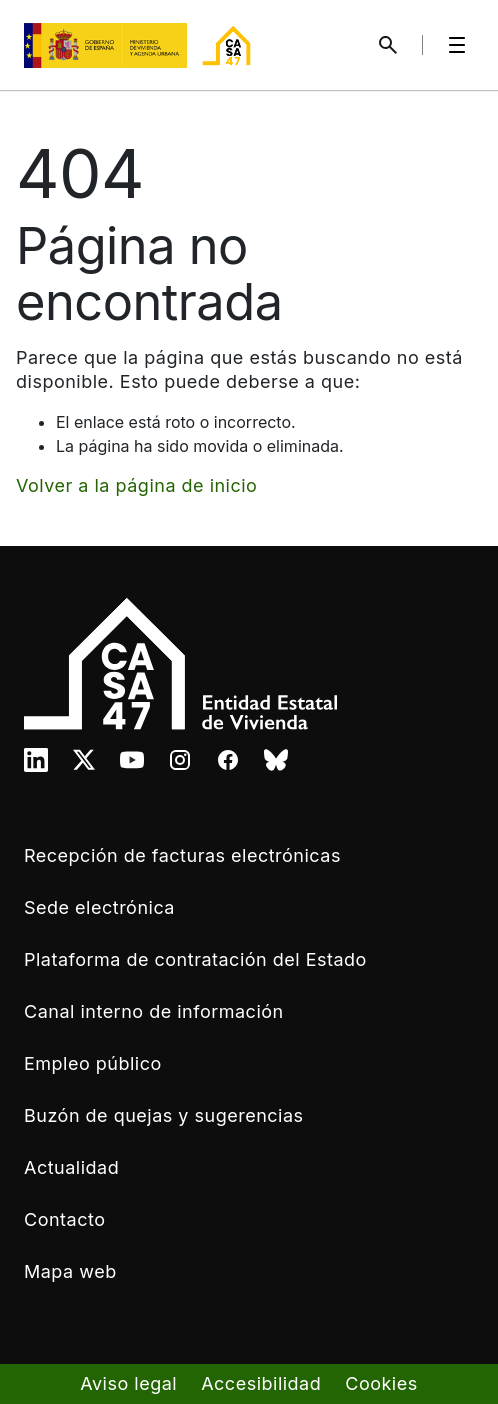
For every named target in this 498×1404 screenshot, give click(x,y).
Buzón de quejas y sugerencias (164, 1115)
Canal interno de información (154, 1011)
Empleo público (93, 1063)
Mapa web (70, 1271)
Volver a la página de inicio (136, 485)
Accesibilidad (261, 1383)
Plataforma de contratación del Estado (195, 959)
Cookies (381, 1383)
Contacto (64, 1219)
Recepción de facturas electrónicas (182, 855)
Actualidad (71, 1167)
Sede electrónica (99, 907)
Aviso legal (128, 1383)
